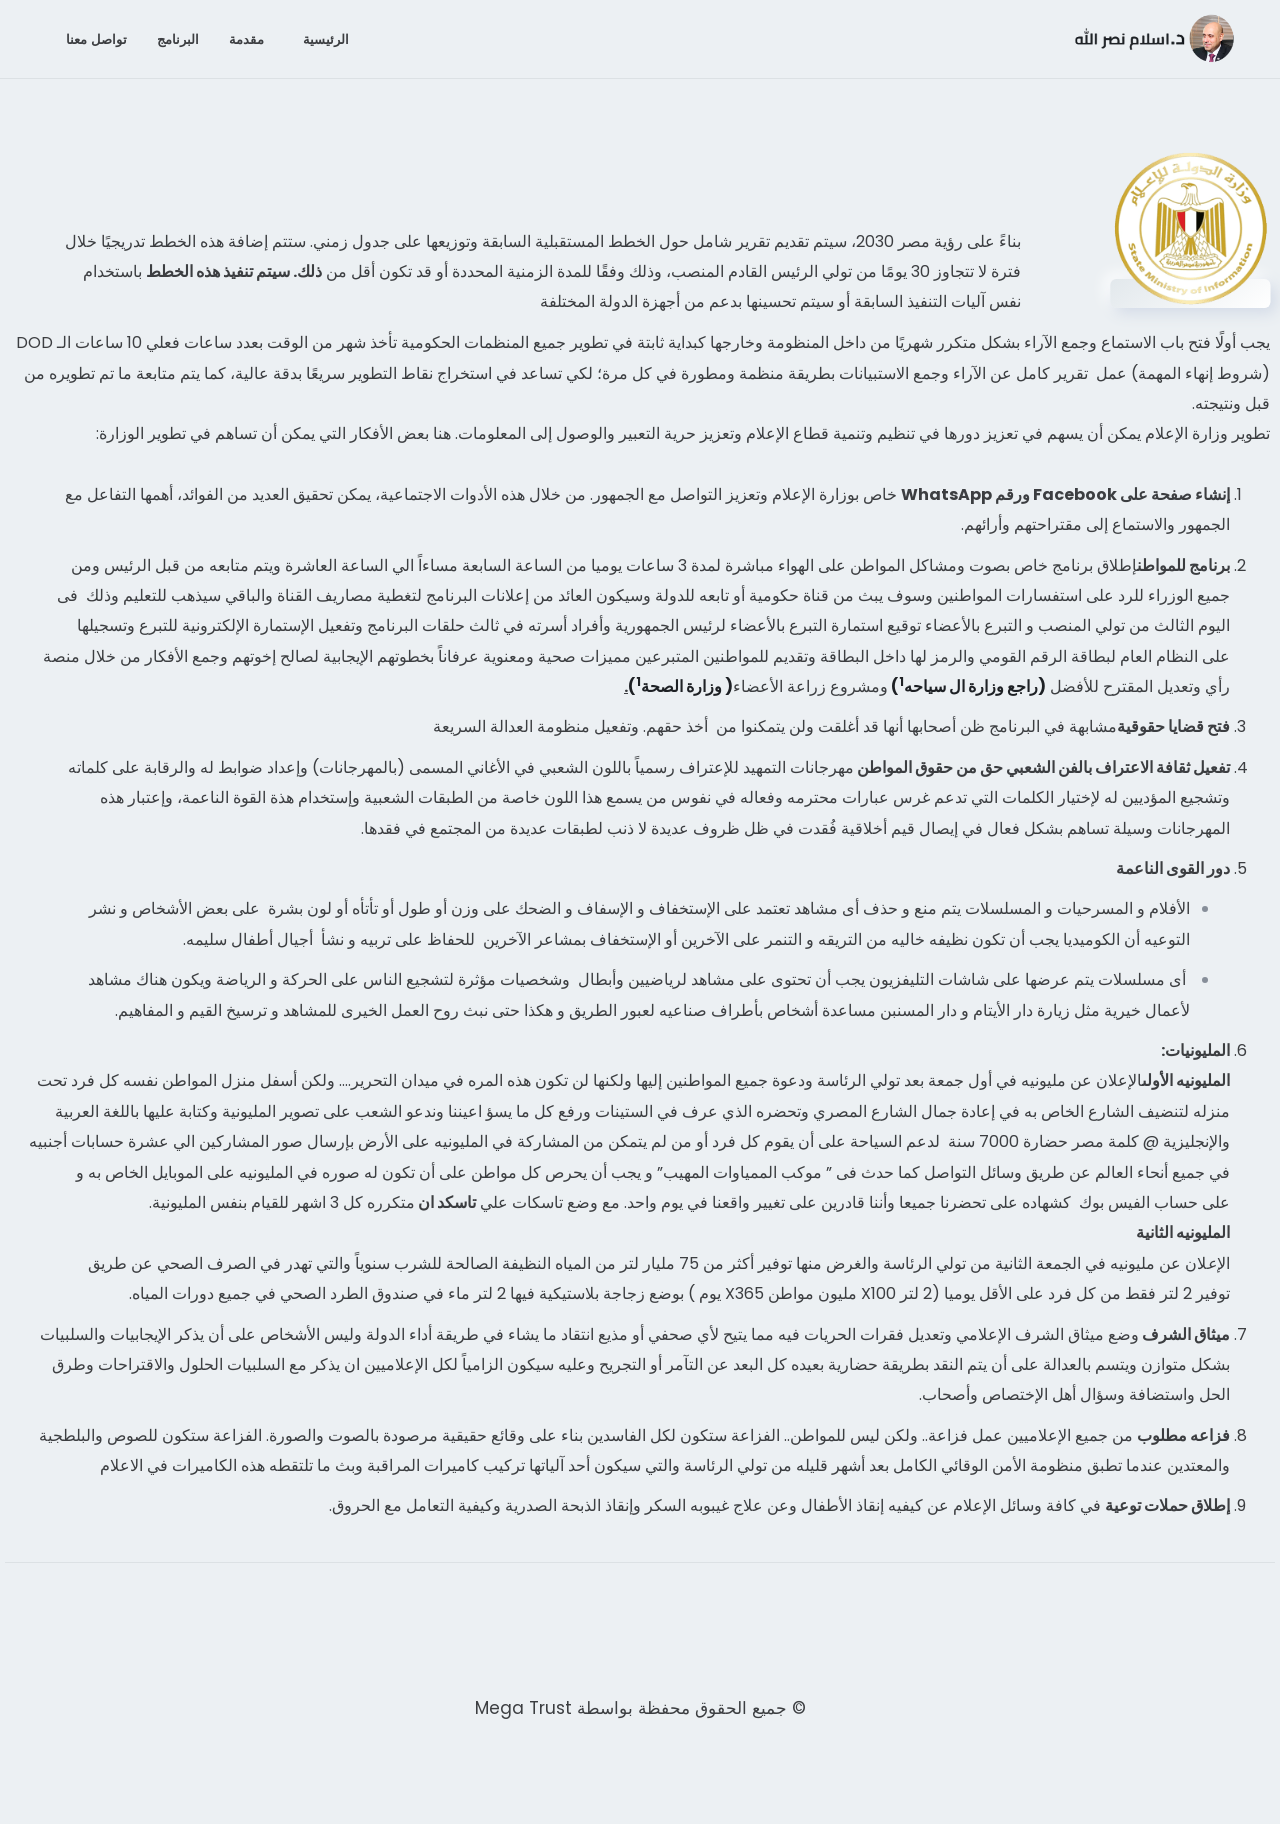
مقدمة (246, 39)
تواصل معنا (96, 39)
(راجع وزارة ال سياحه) (967, 686)
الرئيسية (326, 39)
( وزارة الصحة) (680, 686)
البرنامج (178, 39)
